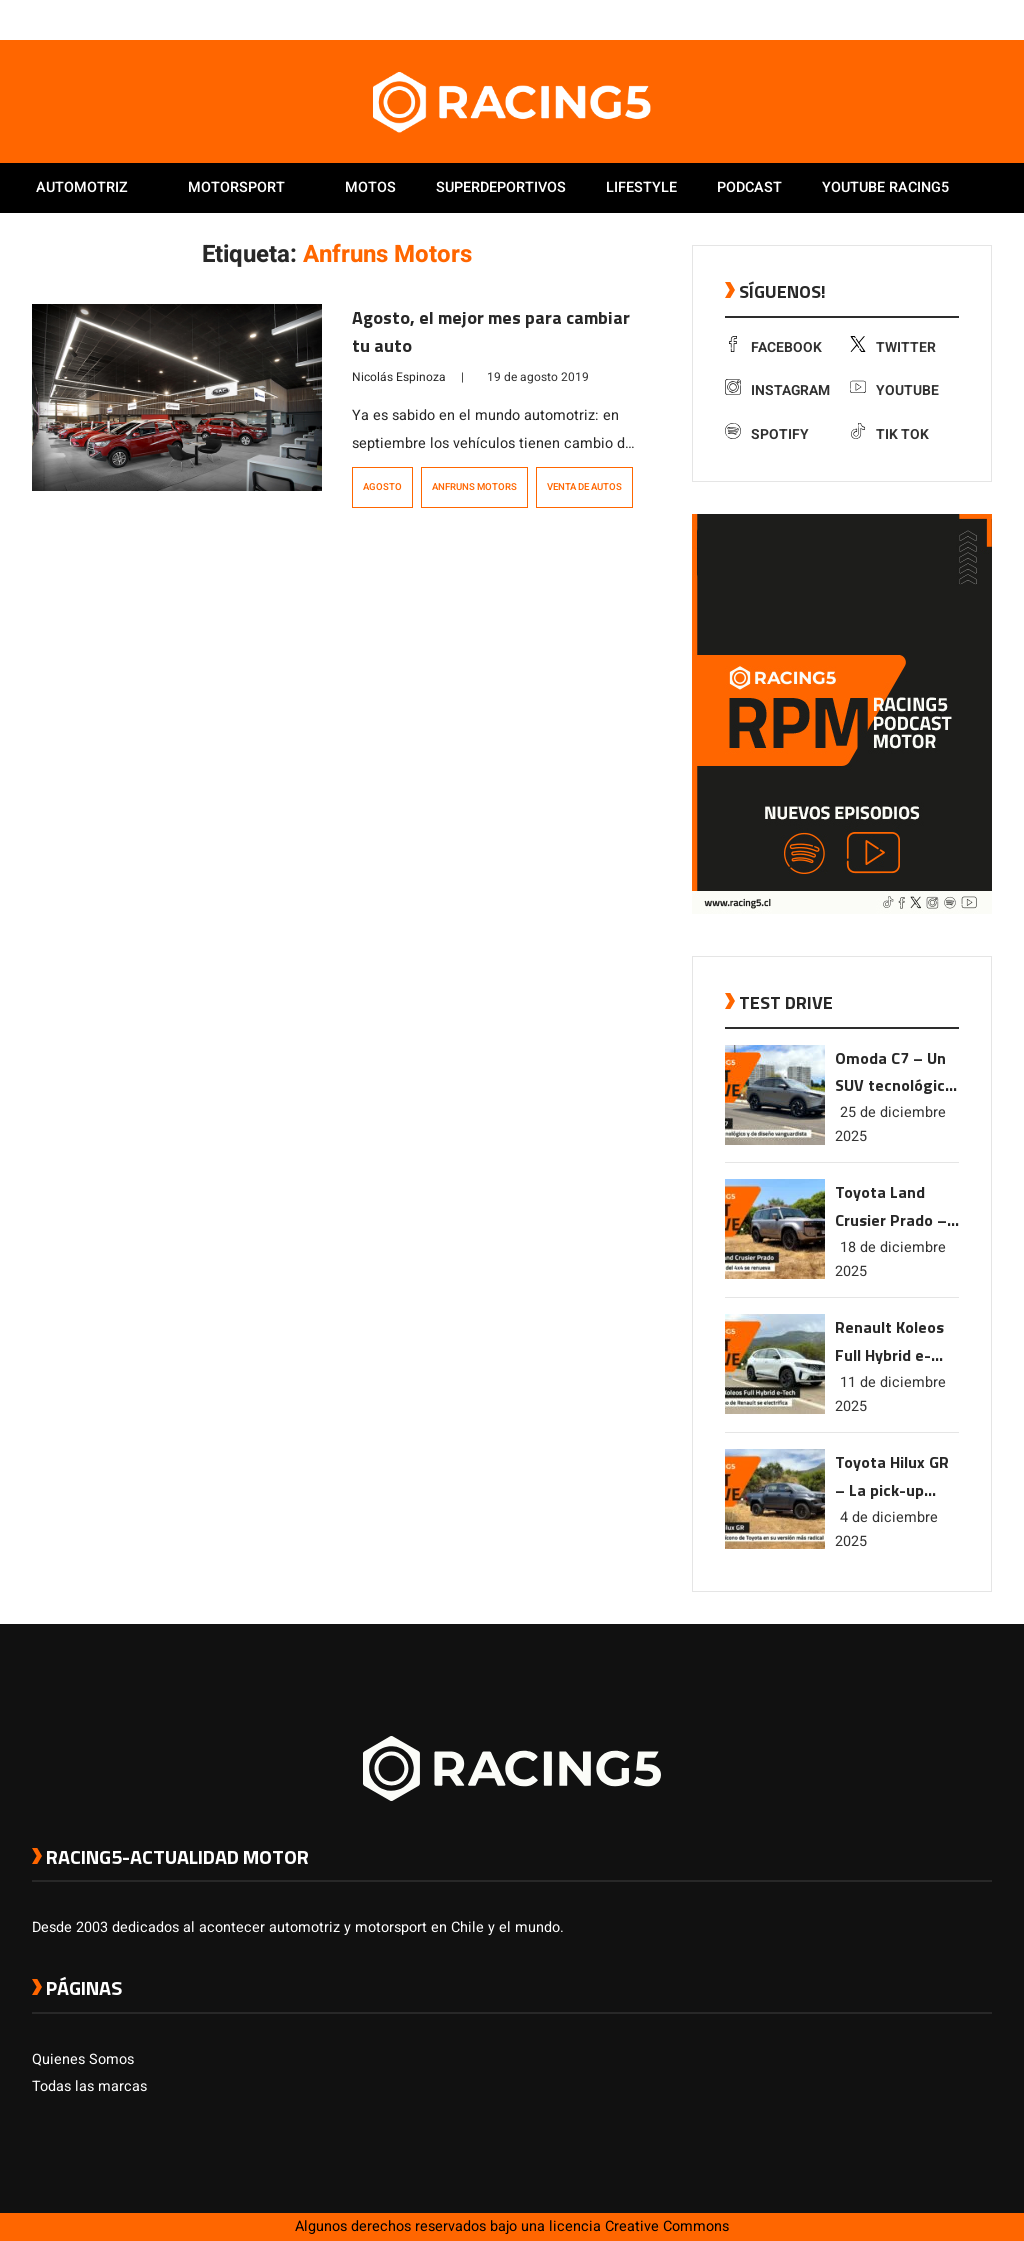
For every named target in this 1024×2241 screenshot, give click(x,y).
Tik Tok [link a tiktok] (889, 434)
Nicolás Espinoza (399, 377)
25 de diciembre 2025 (890, 1124)
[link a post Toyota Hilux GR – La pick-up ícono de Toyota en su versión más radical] (775, 1544)
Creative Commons (667, 2226)
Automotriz (82, 187)
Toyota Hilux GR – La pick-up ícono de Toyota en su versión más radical (893, 1477)
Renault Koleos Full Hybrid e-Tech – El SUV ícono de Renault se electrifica (896, 1342)
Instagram (777, 390)
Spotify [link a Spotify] (767, 434)
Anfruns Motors (474, 487)
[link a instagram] (922, 19)
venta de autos (584, 487)
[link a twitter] (902, 19)
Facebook (773, 347)
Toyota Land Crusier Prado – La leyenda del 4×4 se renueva (891, 1207)
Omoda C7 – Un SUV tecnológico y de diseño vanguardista (894, 1073)
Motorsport (236, 187)
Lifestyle (641, 187)
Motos (370, 187)
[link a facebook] (882, 19)
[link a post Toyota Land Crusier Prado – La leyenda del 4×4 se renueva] (775, 1274)
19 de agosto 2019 (538, 377)
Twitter (893, 347)
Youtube (894, 390)
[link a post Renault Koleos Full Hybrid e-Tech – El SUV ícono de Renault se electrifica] (775, 1409)
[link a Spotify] (962, 19)
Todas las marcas (89, 2086)
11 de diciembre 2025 (890, 1394)
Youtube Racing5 (885, 187)
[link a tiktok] (982, 19)
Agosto (382, 487)
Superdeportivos (501, 187)
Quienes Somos (83, 2059)
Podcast (749, 187)
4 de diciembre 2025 (886, 1529)
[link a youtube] (942, 19)
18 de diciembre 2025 (890, 1259)
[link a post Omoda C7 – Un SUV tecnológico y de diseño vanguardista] (775, 1140)
